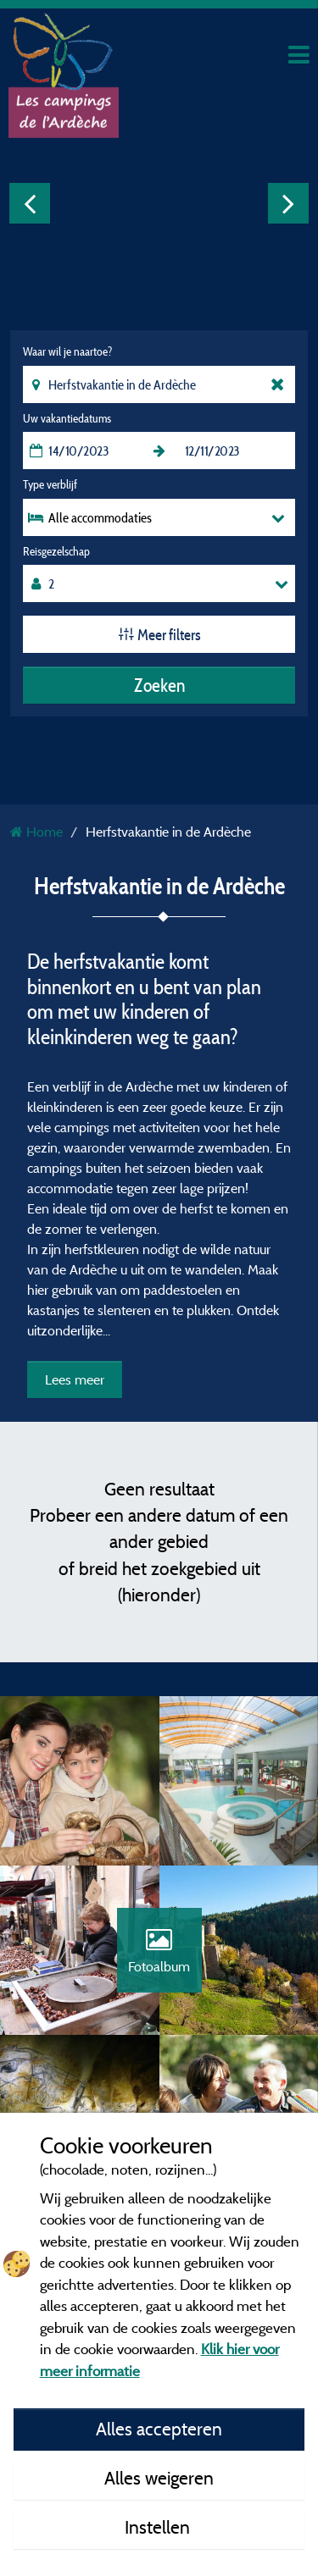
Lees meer (74, 1379)
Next (288, 203)
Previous (29, 203)
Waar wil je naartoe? (67, 351)
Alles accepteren (159, 2429)
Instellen (159, 2527)
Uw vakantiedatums (67, 418)
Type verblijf (50, 484)
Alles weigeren (159, 2478)
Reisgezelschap (56, 551)
